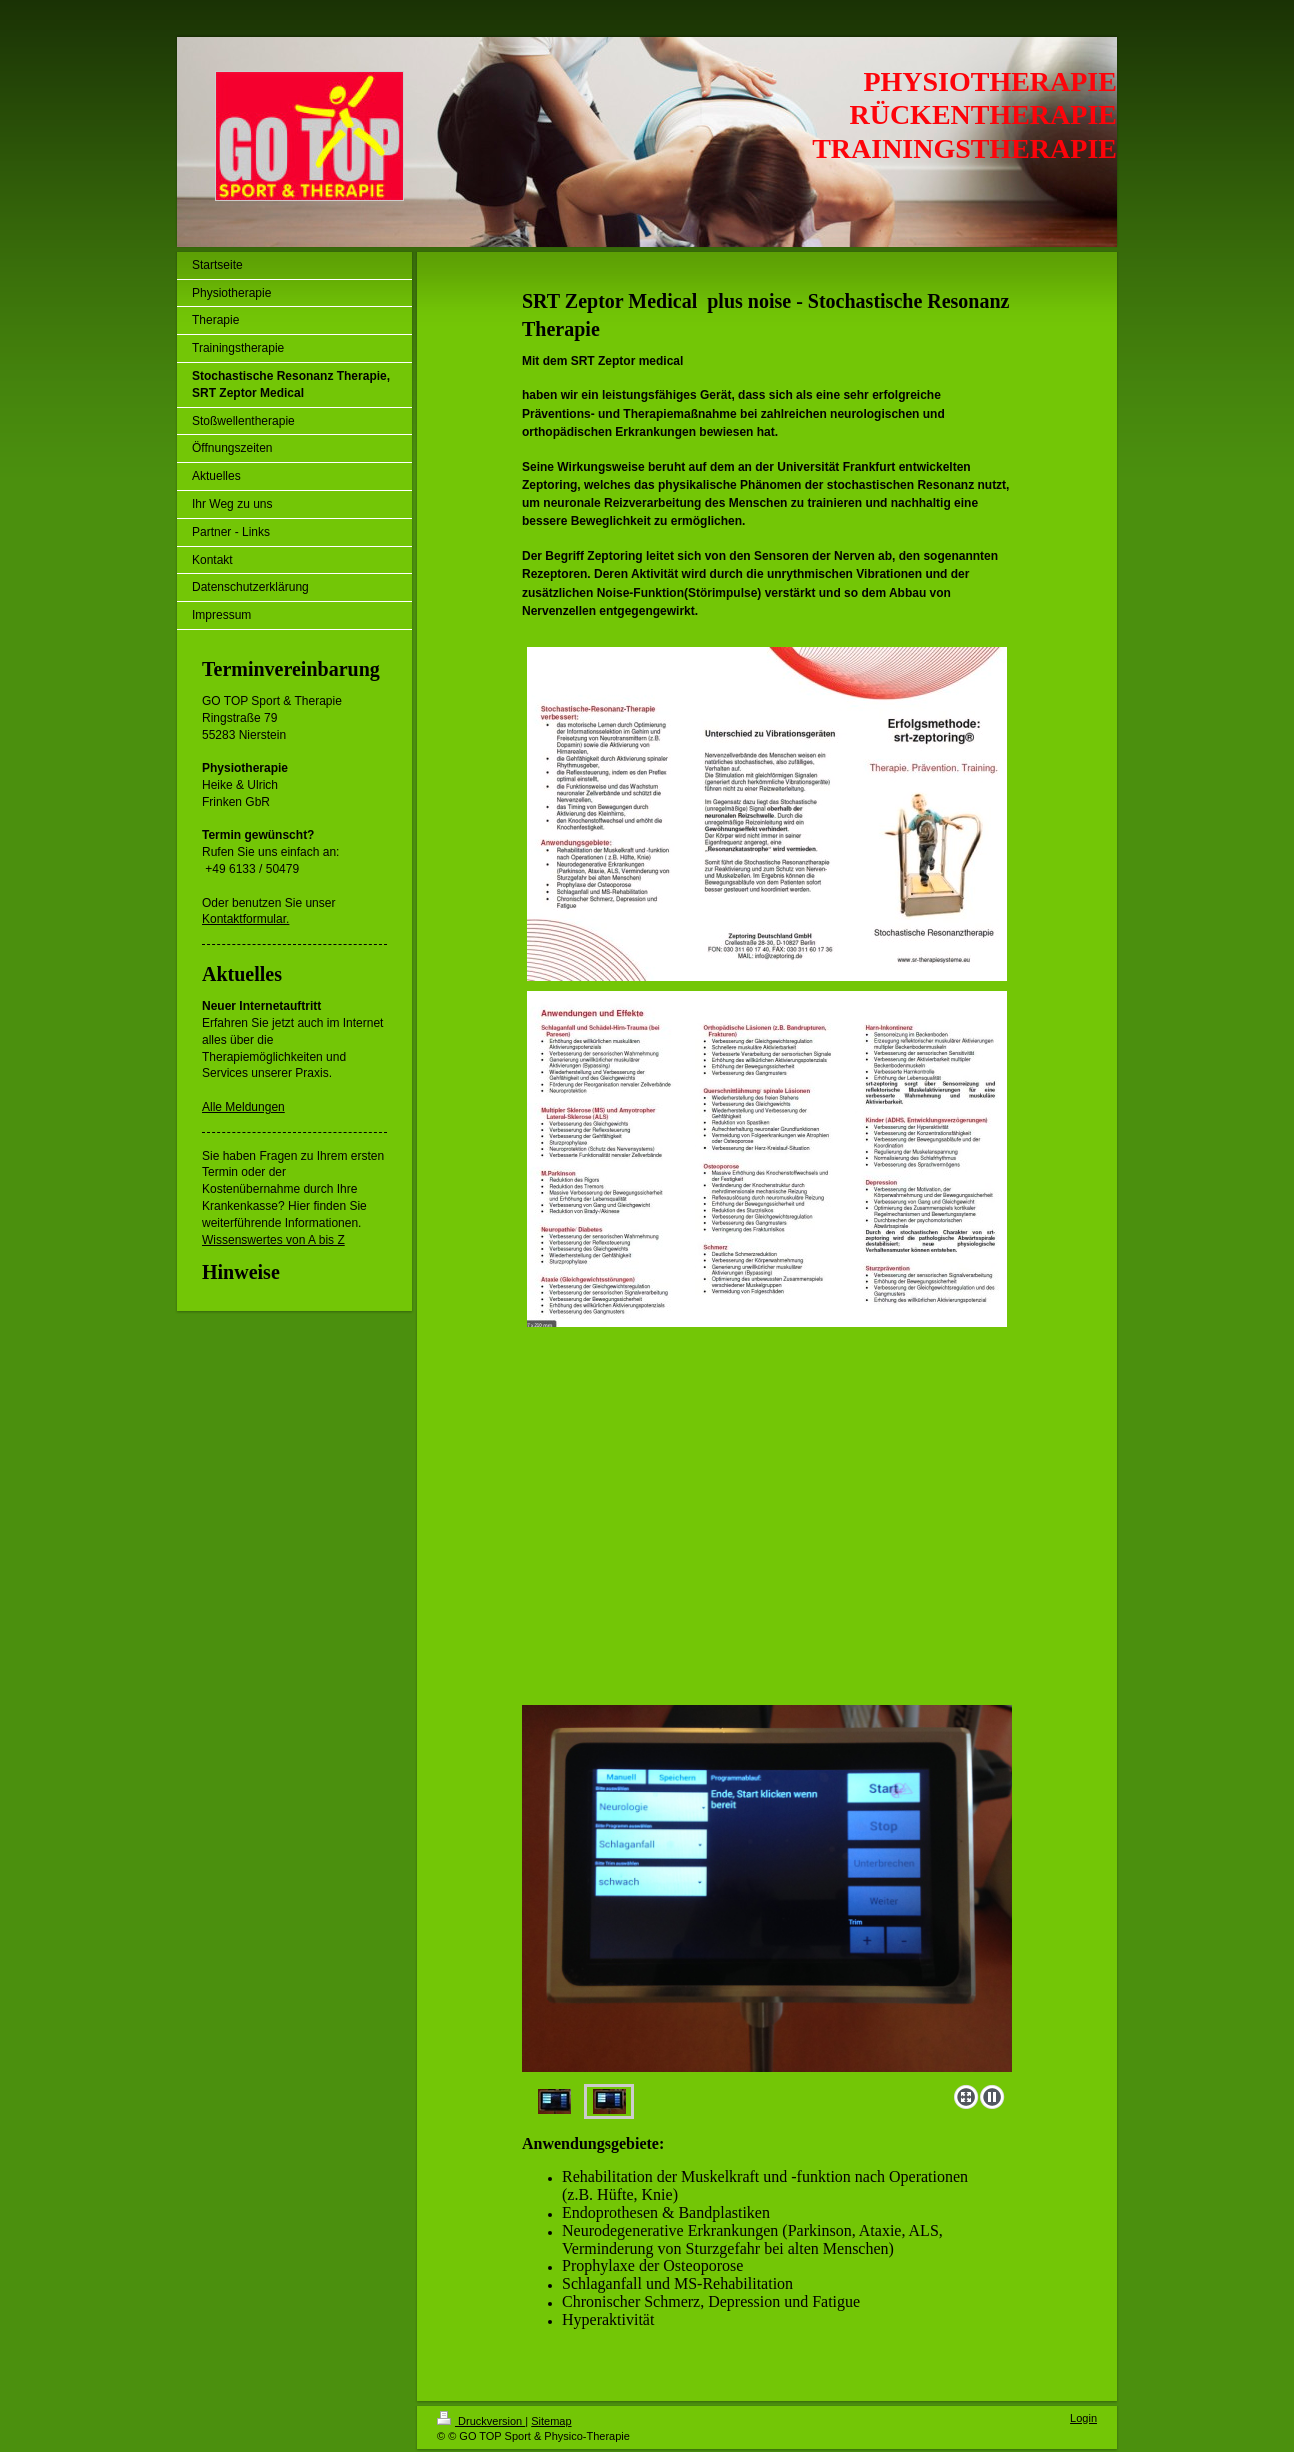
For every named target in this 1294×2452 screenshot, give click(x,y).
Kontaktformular (244, 919)
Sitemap (551, 2421)
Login (1083, 2418)
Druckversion (481, 2421)
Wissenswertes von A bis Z (273, 1240)
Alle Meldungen (243, 1107)
